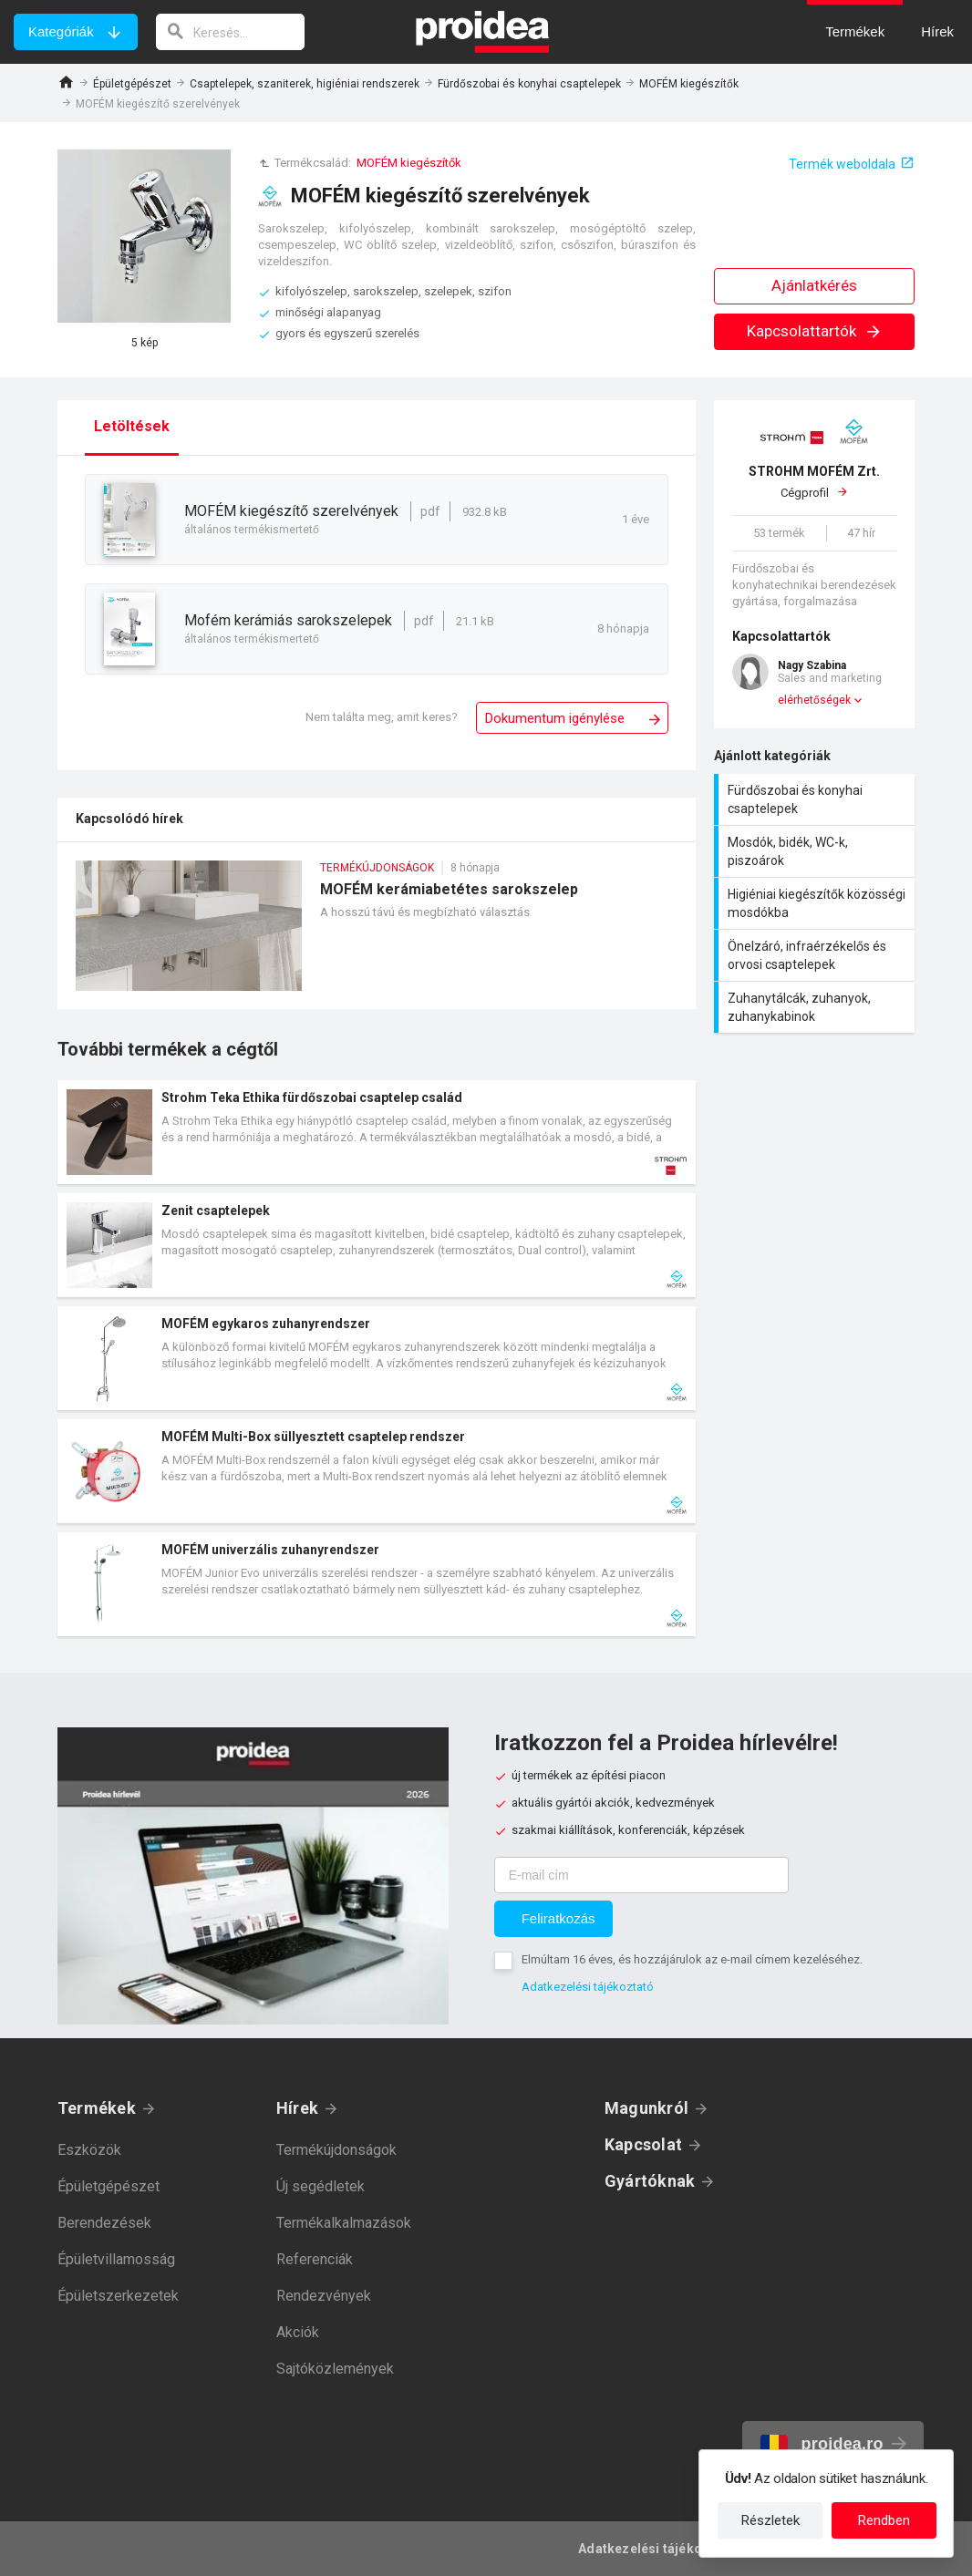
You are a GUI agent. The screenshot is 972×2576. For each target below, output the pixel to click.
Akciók (297, 2332)
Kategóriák (61, 31)
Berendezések (104, 2222)
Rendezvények (323, 2295)
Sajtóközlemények (335, 2368)
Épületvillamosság (116, 2259)
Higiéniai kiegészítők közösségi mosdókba (817, 903)
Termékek (96, 2107)
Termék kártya (376, 1132)
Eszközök (89, 2150)
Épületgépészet (132, 83)
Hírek (297, 2107)
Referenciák (314, 2259)
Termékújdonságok (336, 2150)
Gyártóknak (650, 2180)
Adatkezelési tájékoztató (588, 1987)
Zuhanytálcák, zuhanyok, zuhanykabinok (817, 1007)
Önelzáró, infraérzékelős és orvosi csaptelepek (817, 955)
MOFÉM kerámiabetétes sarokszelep (376, 934)
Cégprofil (814, 481)
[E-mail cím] (641, 1875)
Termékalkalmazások (343, 2222)
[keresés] (230, 32)
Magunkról (646, 2107)
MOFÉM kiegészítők (689, 83)
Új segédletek (320, 2186)
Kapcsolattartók (815, 331)
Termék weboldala (842, 164)
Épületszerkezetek (118, 2295)
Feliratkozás (558, 1918)
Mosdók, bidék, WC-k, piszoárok (817, 851)
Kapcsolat (643, 2144)
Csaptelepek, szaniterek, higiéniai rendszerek (304, 83)
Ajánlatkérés (814, 285)
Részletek (770, 2520)
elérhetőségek (814, 700)
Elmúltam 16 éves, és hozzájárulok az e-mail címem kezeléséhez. (692, 1959)
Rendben (884, 2520)
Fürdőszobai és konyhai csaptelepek (529, 83)
